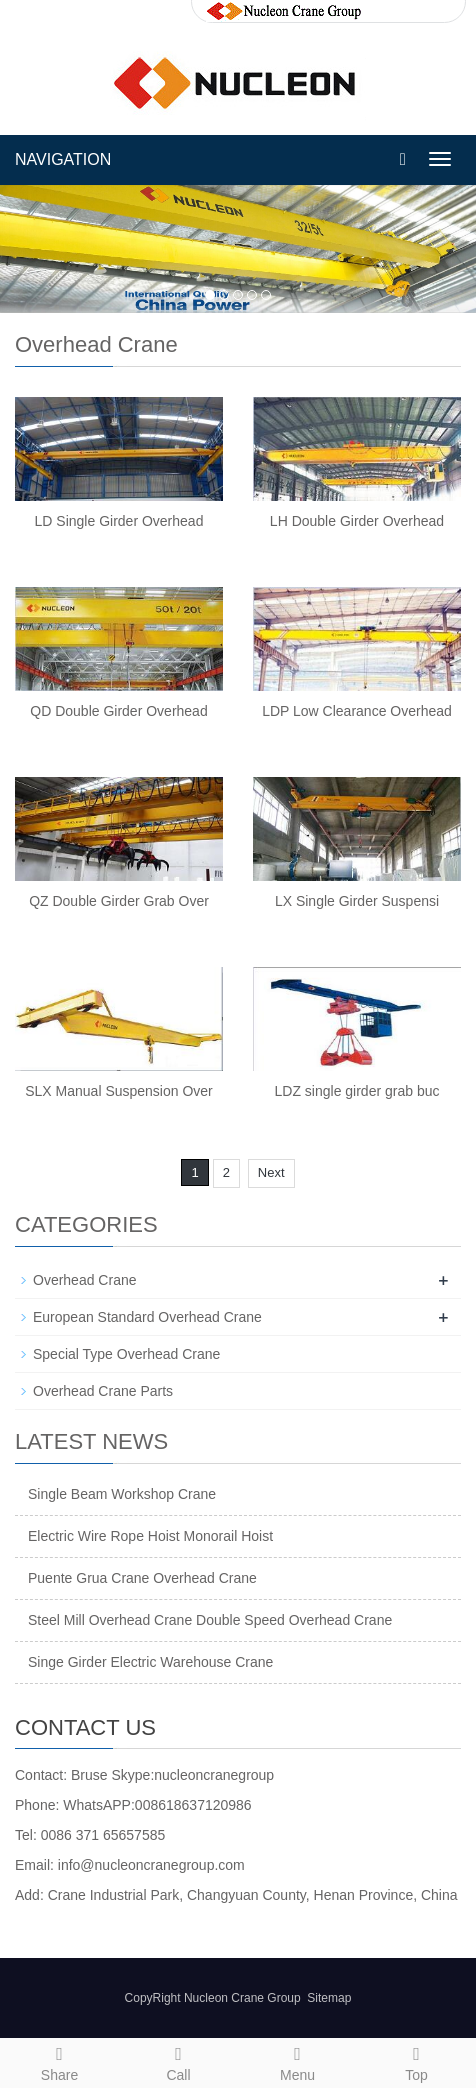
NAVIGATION (63, 159)
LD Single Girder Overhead (119, 521)
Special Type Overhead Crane (126, 1354)
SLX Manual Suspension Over (119, 1091)
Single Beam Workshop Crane (122, 1494)
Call (178, 2061)
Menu (297, 2061)
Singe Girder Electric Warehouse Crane (150, 1662)
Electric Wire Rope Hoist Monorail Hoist (150, 1536)
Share (59, 2061)
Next (271, 1172)
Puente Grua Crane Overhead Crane (142, 1578)
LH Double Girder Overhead (357, 521)
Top (416, 2061)
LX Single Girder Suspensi (357, 901)
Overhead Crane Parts (103, 1391)
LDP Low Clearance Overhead (357, 711)
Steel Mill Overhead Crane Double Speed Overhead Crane (210, 1620)
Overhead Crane (85, 1280)
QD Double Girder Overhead (118, 711)
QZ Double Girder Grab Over (119, 901)
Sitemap (329, 1998)
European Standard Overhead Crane (147, 1317)
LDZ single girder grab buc (357, 1091)
